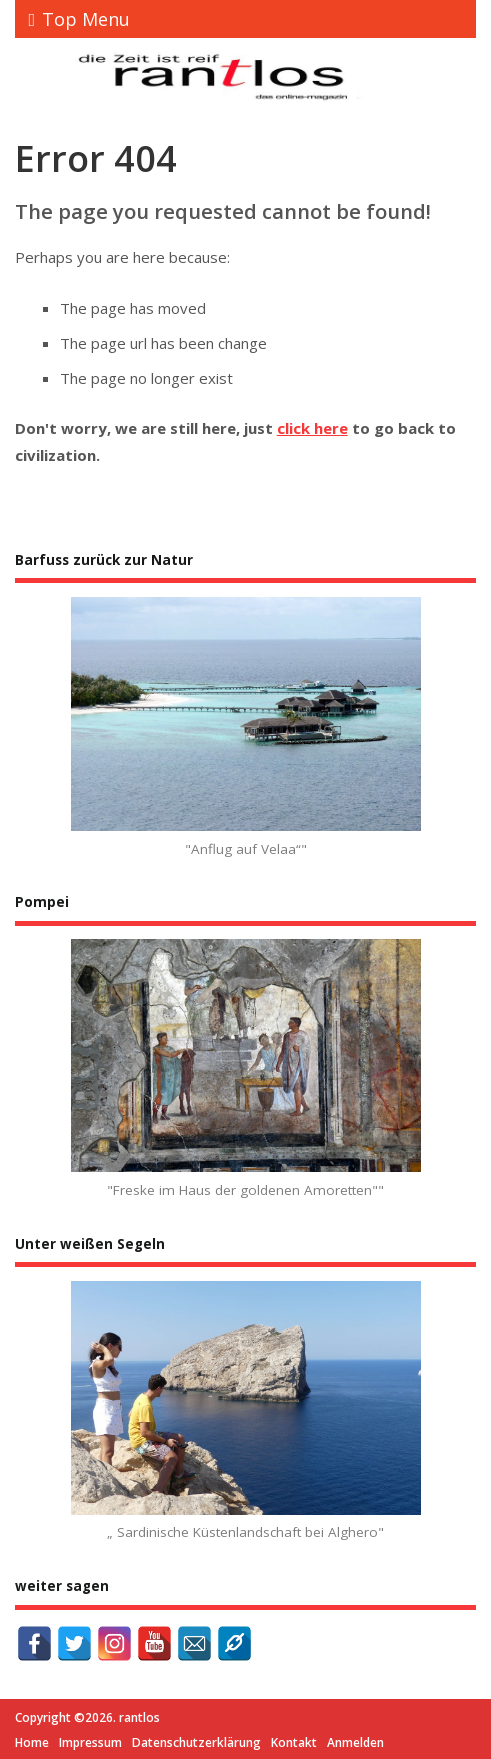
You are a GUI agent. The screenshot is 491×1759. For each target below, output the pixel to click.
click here (312, 428)
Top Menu (80, 19)
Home (32, 1742)
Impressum (90, 1742)
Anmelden (355, 1742)
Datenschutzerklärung (196, 1742)
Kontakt (294, 1742)
